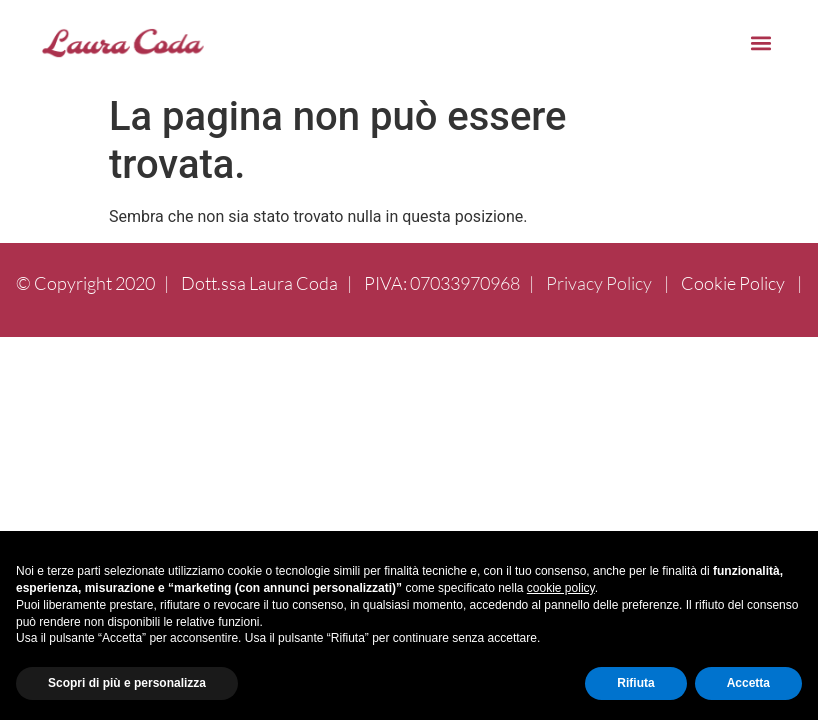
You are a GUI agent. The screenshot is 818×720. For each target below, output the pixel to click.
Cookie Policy (733, 283)
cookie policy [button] (561, 588)
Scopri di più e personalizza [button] (127, 683)
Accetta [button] (748, 683)
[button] (760, 42)
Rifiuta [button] (635, 683)
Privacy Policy (599, 283)
